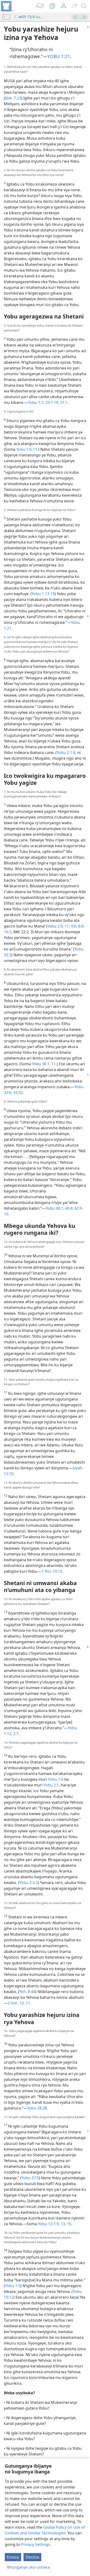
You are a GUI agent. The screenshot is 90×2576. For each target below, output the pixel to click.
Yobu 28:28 (37, 2108)
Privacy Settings (35, 2544)
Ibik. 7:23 (13, 98)
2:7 (15, 1733)
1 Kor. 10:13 (52, 1571)
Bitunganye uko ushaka (28, 2567)
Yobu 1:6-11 (26, 449)
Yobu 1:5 (12, 2285)
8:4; (80, 926)
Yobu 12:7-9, (49, 2223)
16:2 (7, 931)
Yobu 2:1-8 (66, 752)
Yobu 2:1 (51, 1785)
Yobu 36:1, (41, 1063)
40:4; (68, 1208)
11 (53, 1063)
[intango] (7, 6)
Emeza (13, 2557)
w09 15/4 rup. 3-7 (29, 16)
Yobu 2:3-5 (28, 1882)
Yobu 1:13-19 (43, 593)
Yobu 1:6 (55, 1779)
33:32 (17, 1092)
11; (67, 926)
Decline (32, 2557)
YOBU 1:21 (58, 56)
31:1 (63, 402)
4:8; (73, 926)
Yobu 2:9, (55, 926)
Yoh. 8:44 (27, 1991)
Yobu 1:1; (36, 402)
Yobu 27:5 (30, 2178)
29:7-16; (51, 402)
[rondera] (84, 6)
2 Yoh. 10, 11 (19, 2003)
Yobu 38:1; (55, 1208)
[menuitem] (7, 6)
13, (63, 2223)
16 (68, 2223)
